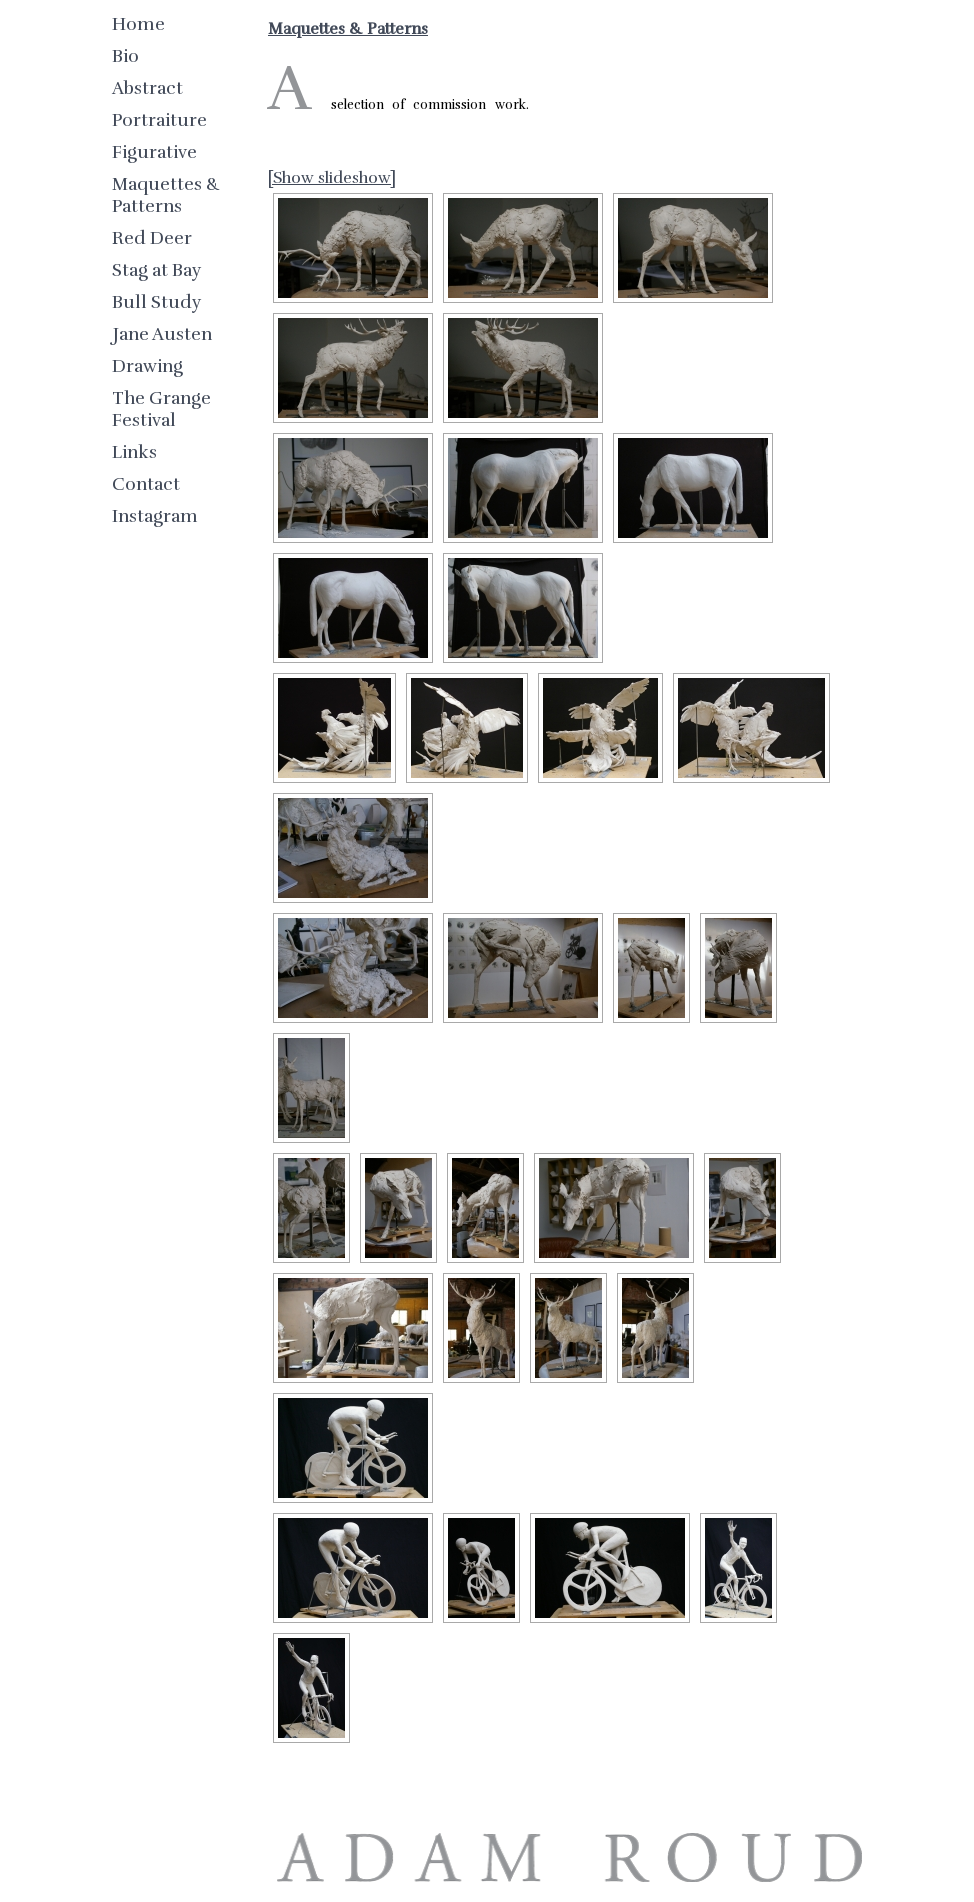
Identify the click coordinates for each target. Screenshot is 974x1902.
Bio (125, 56)
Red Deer (152, 238)
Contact (146, 484)
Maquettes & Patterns (166, 195)
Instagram (155, 516)
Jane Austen (162, 334)
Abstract (147, 88)
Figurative (154, 152)
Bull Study (156, 302)
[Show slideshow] (332, 178)
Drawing (147, 366)
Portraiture (159, 120)
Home (138, 24)
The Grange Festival (161, 409)
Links (134, 452)
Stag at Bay (156, 270)
